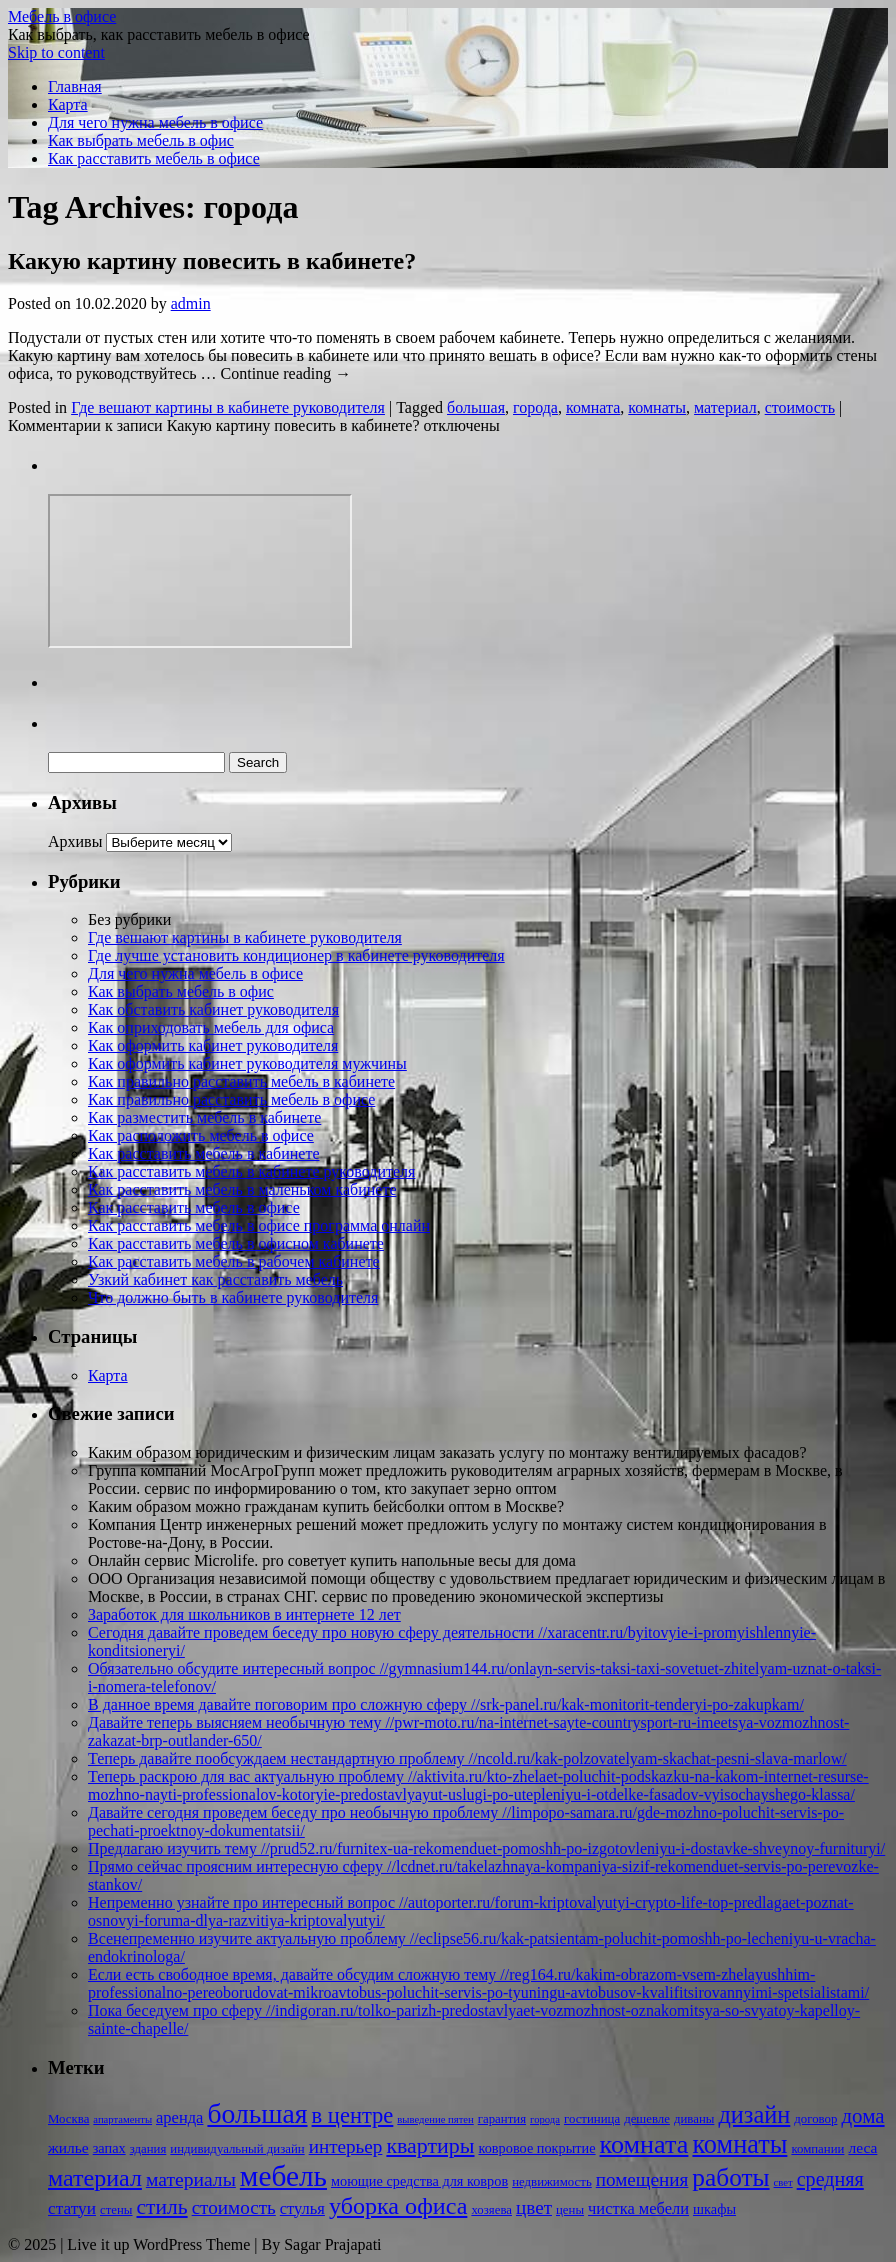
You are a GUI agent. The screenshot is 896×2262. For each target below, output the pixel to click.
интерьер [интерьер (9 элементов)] (346, 2146)
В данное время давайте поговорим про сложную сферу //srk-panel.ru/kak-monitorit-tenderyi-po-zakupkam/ (446, 1704)
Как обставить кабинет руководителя (213, 1009)
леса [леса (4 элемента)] (862, 2147)
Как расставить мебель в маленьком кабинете (242, 1189)
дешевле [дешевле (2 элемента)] (647, 2119)
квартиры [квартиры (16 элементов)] (430, 2145)
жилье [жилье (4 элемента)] (68, 2147)
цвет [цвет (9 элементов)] (534, 2207)
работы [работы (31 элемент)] (730, 2177)
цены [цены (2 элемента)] (570, 2210)
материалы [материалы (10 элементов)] (191, 2179)
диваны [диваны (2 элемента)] (694, 2119)
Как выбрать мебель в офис (141, 140)
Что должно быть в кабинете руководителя (233, 1297)
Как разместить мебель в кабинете (204, 1117)
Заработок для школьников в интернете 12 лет (244, 1614)
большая (476, 407)
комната (593, 407)
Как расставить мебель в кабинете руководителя (251, 1171)
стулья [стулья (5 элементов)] (302, 2208)
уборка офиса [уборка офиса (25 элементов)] (398, 2206)
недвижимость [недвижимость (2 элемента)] (552, 2182)
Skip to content (56, 52)
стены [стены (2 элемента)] (116, 2210)
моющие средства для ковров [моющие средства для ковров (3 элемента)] (419, 2181)
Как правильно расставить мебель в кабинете (241, 1081)
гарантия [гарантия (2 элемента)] (502, 2119)
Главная (75, 86)
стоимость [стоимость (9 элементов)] (234, 2207)
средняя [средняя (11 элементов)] (830, 2179)
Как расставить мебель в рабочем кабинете (234, 1261)
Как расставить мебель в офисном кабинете (236, 1243)
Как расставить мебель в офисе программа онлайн (259, 1225)
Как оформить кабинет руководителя (213, 1045)
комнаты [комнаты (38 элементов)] (739, 2144)
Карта (68, 104)
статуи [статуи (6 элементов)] (72, 2208)
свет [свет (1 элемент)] (783, 2182)
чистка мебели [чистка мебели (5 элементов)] (638, 2208)
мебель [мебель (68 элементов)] (283, 2176)
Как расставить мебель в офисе (154, 158)
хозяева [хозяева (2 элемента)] (491, 2210)
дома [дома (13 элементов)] (862, 2116)
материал (725, 407)
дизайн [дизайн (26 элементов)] (754, 2114)
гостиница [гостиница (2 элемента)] (592, 2119)
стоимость (800, 407)
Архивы (75, 841)
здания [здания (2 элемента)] (148, 2149)
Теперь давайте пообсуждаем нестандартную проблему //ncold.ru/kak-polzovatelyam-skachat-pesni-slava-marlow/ (467, 1758)
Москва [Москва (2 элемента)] (68, 2119)
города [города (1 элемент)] (545, 2119)
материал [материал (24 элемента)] (95, 2178)
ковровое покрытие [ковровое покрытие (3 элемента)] (537, 2148)
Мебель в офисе (62, 16)
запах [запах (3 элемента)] (109, 2148)
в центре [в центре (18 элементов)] (353, 2115)
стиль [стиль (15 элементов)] (161, 2207)
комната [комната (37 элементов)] (644, 2144)
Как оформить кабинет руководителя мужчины (247, 1063)
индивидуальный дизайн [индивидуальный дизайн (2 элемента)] (237, 2149)
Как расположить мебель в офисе (201, 1135)
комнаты (657, 407)
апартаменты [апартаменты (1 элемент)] (122, 2119)
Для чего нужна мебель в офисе (155, 122)
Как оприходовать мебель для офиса (211, 1027)
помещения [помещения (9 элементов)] (642, 2179)
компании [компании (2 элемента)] (817, 2149)
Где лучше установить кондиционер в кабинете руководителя (296, 955)
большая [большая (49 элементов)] (257, 2113)
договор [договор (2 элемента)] (815, 2119)
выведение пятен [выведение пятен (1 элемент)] (435, 2119)
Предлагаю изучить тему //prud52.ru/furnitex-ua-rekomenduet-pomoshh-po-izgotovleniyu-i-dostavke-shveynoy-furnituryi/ (486, 1848)
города (535, 407)
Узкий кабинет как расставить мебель (215, 1279)
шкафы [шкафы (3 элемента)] (714, 2209)
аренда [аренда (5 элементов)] (179, 2117)
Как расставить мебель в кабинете (204, 1153)
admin (191, 303)
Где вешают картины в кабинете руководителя (228, 407)
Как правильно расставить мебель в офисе (231, 1099)
